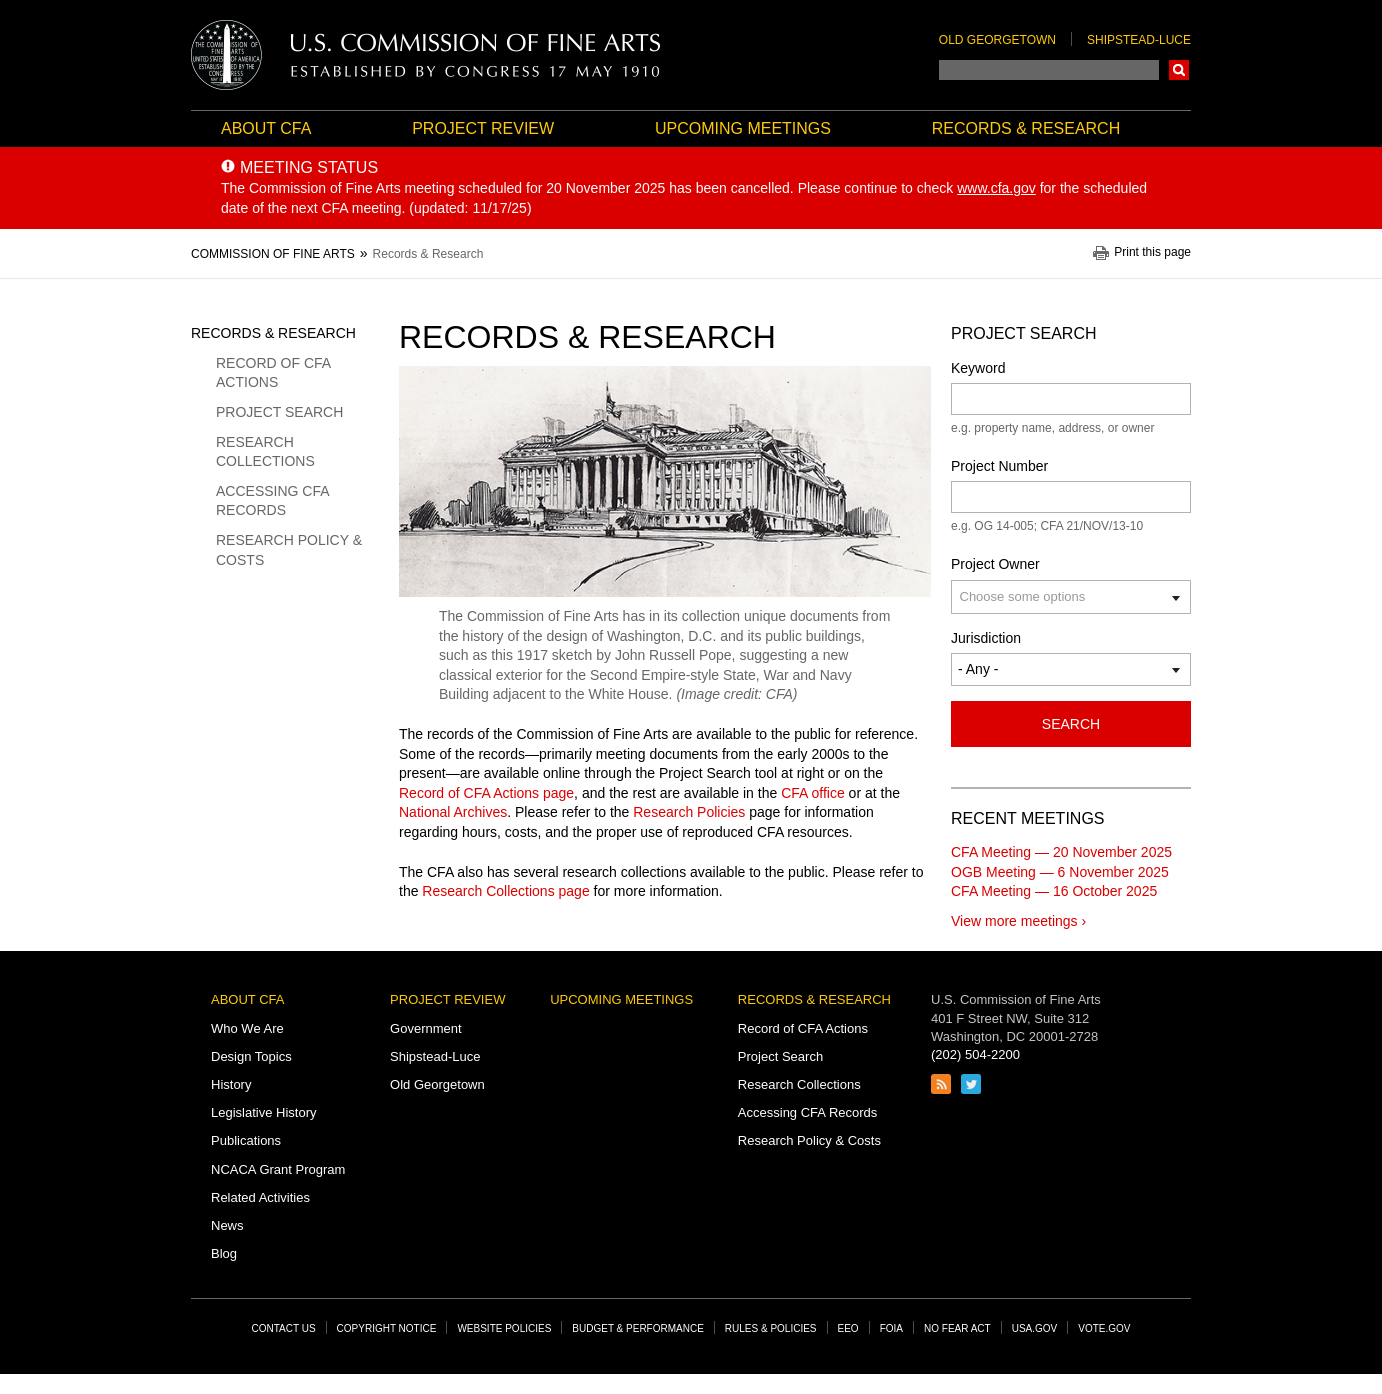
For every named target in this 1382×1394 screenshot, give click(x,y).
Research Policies (689, 812)
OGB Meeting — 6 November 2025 (1060, 872)
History (231, 1084)
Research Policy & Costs (289, 550)
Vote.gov (1104, 1328)
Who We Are (247, 1028)
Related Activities (260, 1197)
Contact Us (284, 1328)
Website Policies (504, 1328)
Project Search (279, 412)
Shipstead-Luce (1139, 40)
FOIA (891, 1328)
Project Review (483, 128)
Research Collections (265, 452)
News (227, 1225)
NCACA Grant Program (278, 1169)
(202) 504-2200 (975, 1054)
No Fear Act (957, 1328)
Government (426, 1028)
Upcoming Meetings (743, 128)
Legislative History (264, 1112)
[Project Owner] (1035, 596)
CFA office (813, 793)
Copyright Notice (387, 1328)
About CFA (266, 128)
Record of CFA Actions (273, 373)
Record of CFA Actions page (486, 793)
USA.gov (1035, 1328)
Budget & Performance (638, 1328)
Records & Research (1026, 128)
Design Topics (251, 1056)
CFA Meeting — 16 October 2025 (1054, 891)
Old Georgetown (997, 40)
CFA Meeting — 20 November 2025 (1061, 852)
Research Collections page (505, 891)
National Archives (453, 812)
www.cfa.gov (996, 188)
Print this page (1152, 252)
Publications (246, 1140)
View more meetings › (1018, 921)
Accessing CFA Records (272, 501)
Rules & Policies (771, 1328)
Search (1179, 70)
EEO (848, 1328)
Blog (224, 1253)
